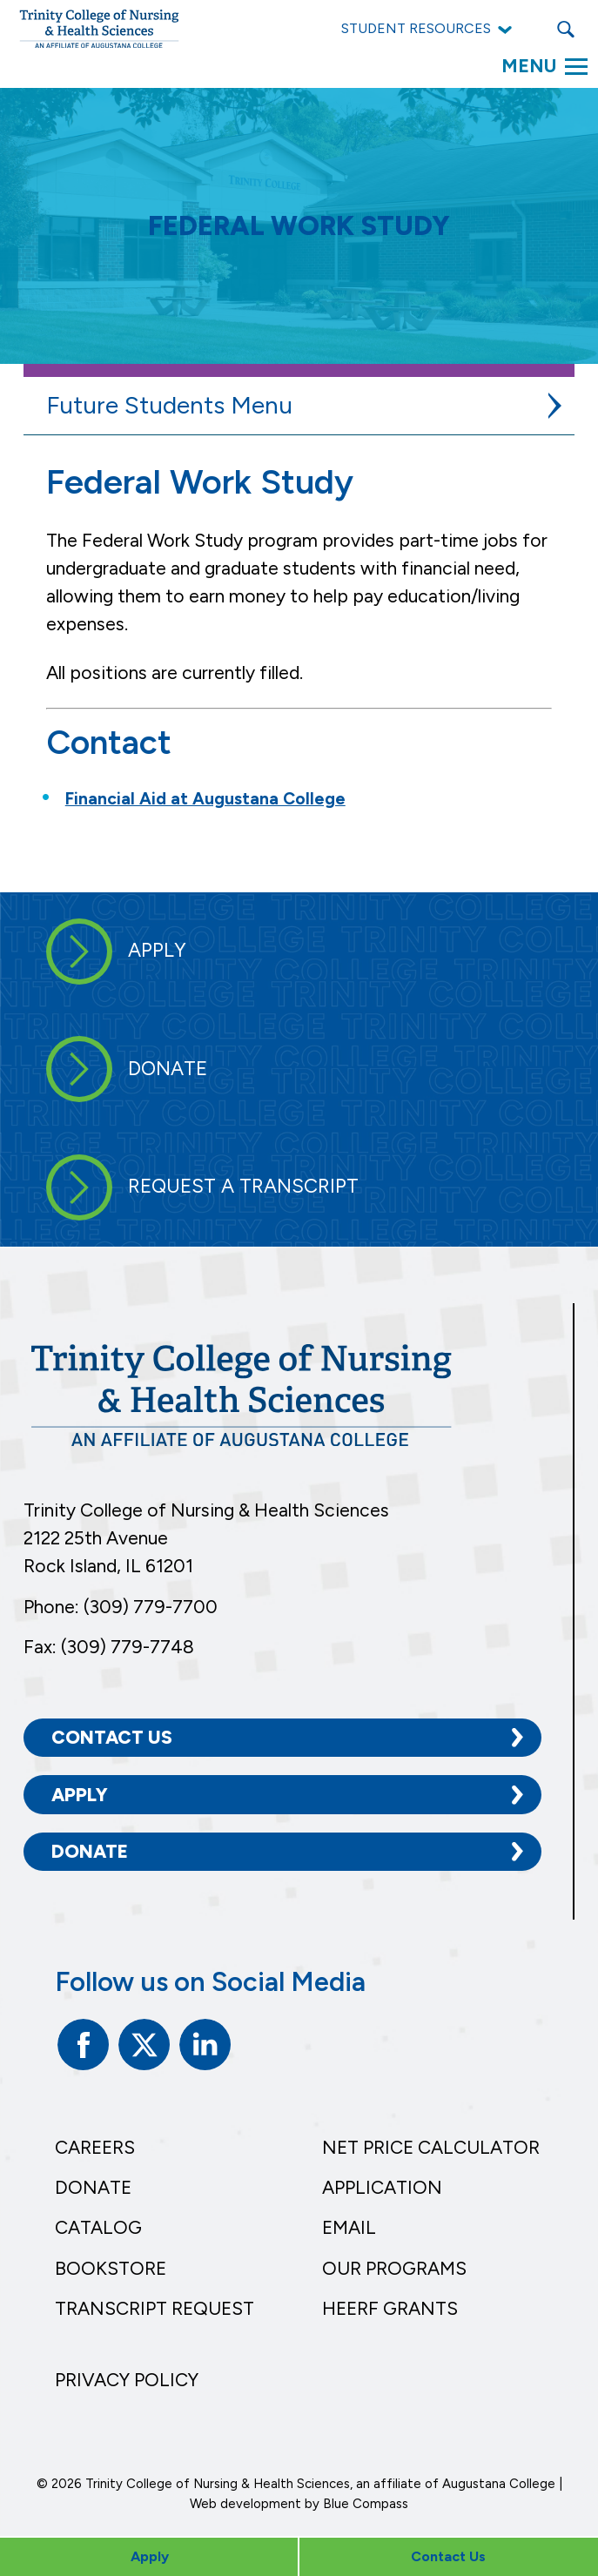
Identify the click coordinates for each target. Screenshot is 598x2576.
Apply (79, 1795)
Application (382, 2187)
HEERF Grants (390, 2308)
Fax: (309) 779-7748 (109, 1647)
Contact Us (111, 1737)
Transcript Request (154, 2308)
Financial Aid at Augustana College (205, 799)
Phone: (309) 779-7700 (121, 1607)
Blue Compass (365, 2504)
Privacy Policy (126, 2380)
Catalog (98, 2227)
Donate (89, 1851)
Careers (95, 2147)
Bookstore (110, 2268)
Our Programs (394, 2268)
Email (349, 2227)
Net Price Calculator (431, 2147)
